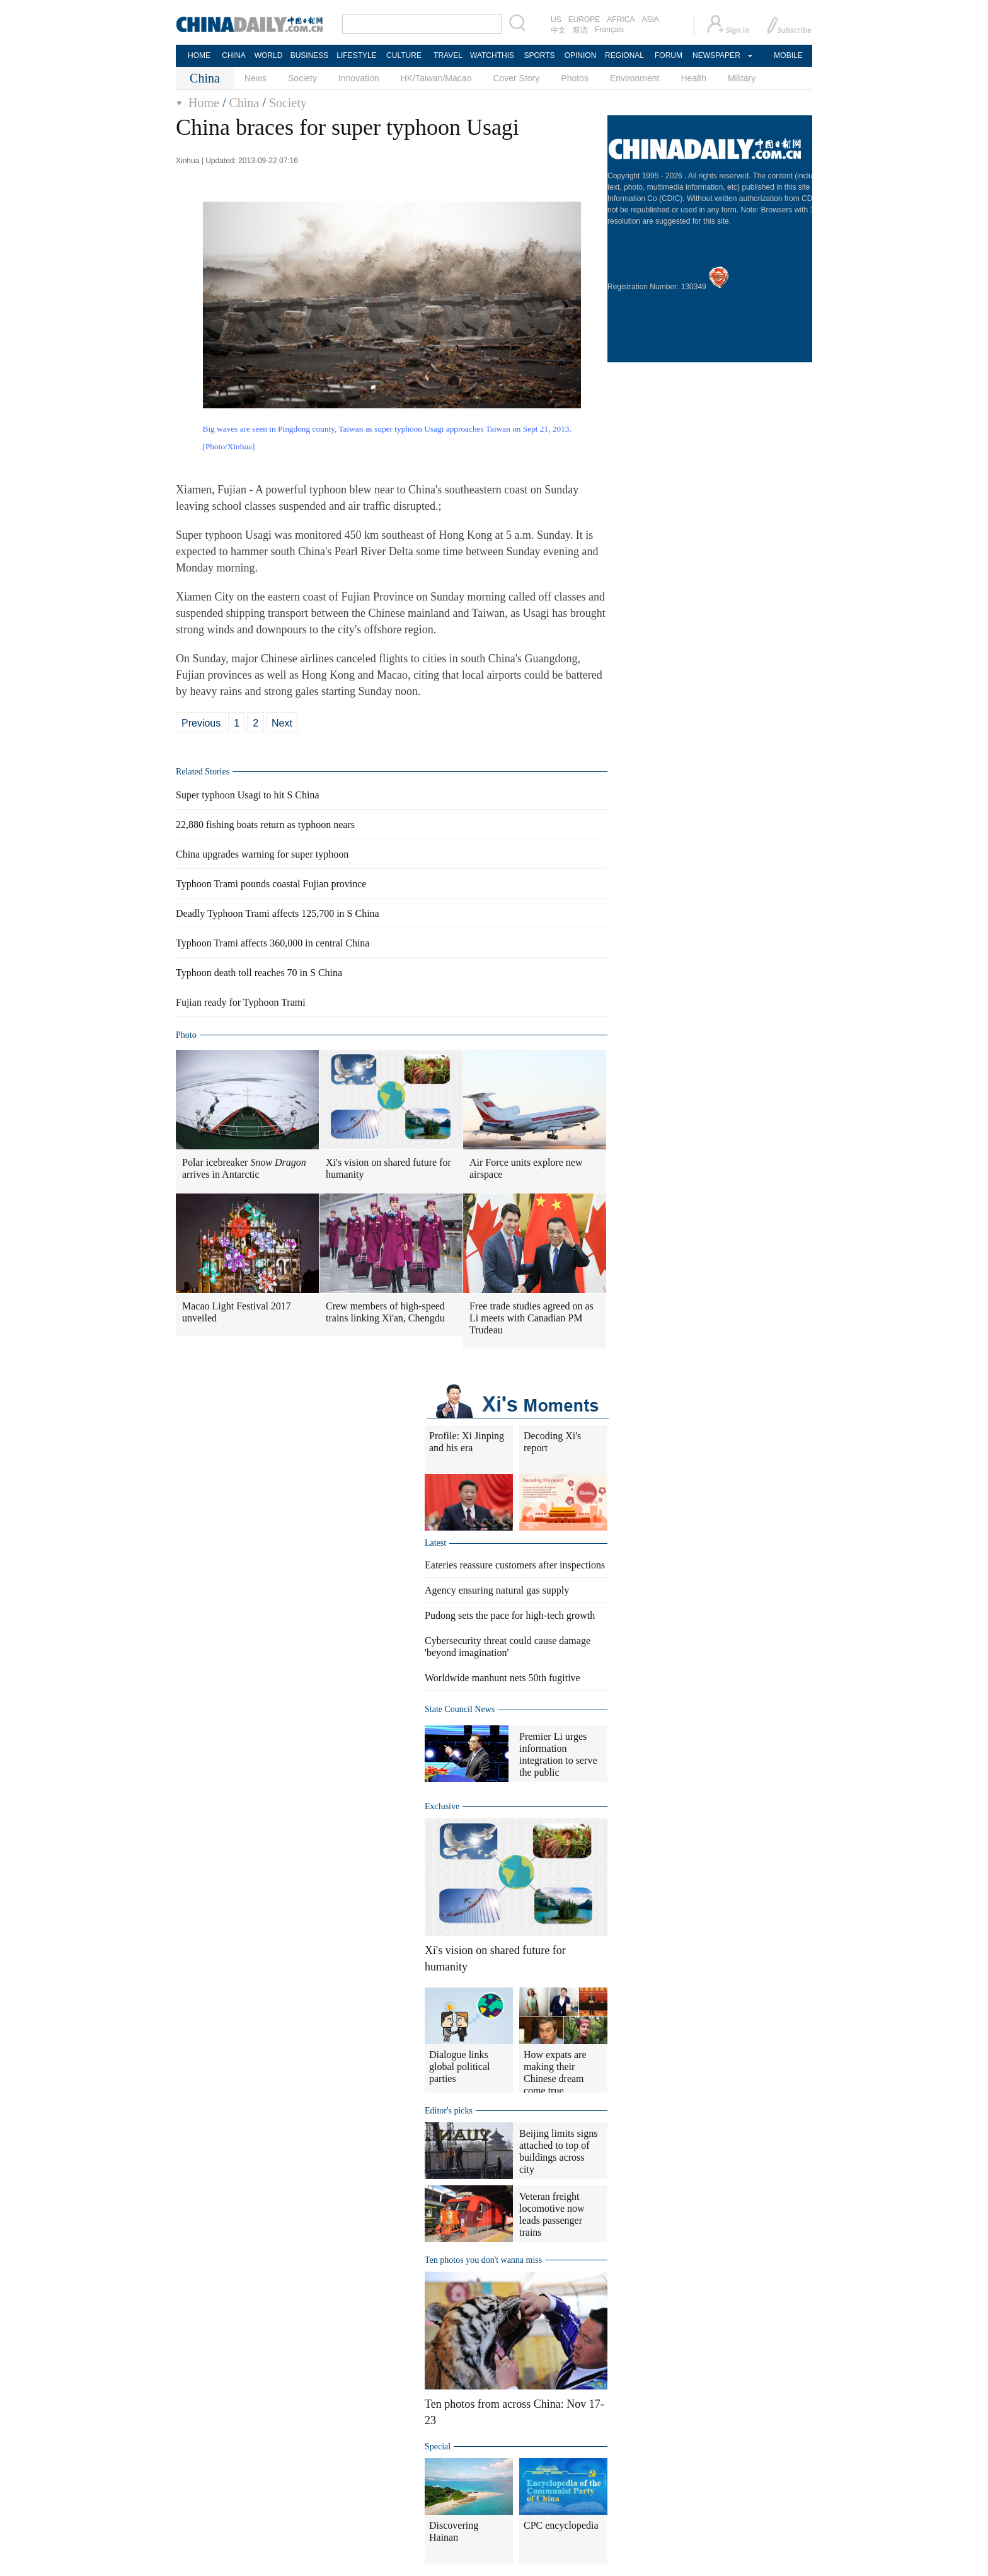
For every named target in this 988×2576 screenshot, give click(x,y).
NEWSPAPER (715, 55)
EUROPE (584, 19)
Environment (635, 78)
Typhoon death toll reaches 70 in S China (259, 972)
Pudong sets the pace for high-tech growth (510, 1615)
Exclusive (442, 1806)
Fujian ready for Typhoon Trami (241, 1002)
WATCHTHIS (492, 55)
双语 (580, 30)
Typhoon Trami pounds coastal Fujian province (271, 883)
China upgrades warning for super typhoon (262, 854)
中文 (558, 30)
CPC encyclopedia (561, 2525)
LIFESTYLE (356, 55)
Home (203, 103)
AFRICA (621, 19)
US (556, 19)
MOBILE (788, 55)
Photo (186, 1035)
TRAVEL (448, 55)
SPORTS (539, 55)
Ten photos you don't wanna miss (483, 2260)
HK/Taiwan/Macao (436, 78)
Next (282, 723)
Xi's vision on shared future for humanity (388, 1168)
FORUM (668, 55)
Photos (575, 78)
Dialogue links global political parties (459, 2066)
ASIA (649, 19)
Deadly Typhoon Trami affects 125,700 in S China (277, 913)
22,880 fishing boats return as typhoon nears (265, 824)
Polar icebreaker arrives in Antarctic (244, 1168)
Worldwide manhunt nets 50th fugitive (502, 1677)
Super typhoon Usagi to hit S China (247, 795)
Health (693, 78)
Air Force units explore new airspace (526, 1168)
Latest (435, 1543)
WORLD (269, 55)
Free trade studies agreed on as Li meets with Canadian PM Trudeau (531, 1318)
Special (438, 2446)
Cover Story (516, 78)
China (244, 103)
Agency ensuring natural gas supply (497, 1590)
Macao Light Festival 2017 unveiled (236, 1312)
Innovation (358, 78)
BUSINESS (309, 55)
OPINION (581, 55)
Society (302, 78)
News (255, 78)
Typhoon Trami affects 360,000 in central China (272, 943)
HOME (199, 55)
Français (609, 29)
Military (741, 78)
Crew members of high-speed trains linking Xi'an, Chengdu (385, 1312)
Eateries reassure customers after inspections (515, 1565)
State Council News (460, 1709)
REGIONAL (624, 55)
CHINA (233, 55)
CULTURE (404, 55)
